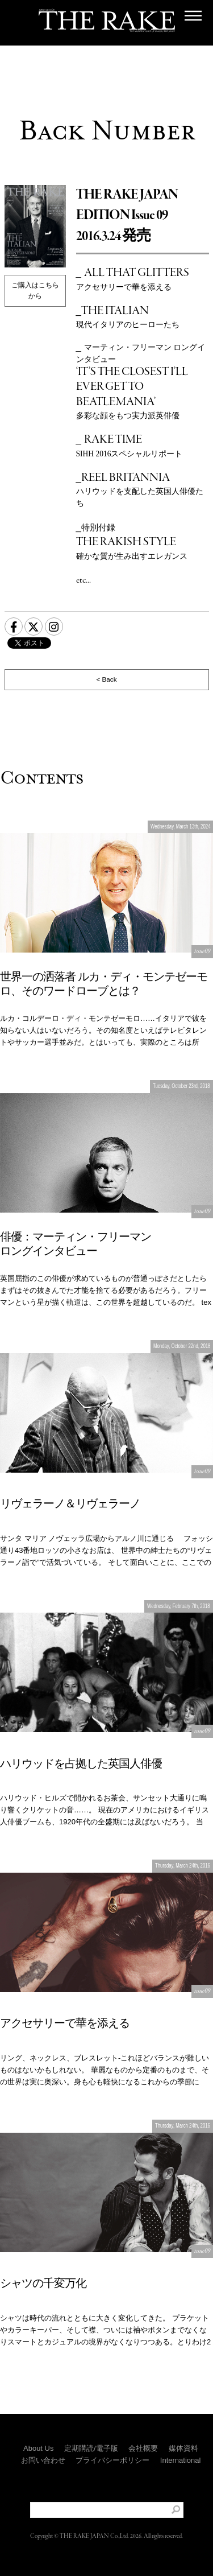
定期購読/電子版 (91, 2448)
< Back (106, 679)
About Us (38, 2448)
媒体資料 (183, 2448)
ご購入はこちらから (35, 290)
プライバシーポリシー (112, 2460)
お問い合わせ (43, 2460)
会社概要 (143, 2448)
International (180, 2460)
